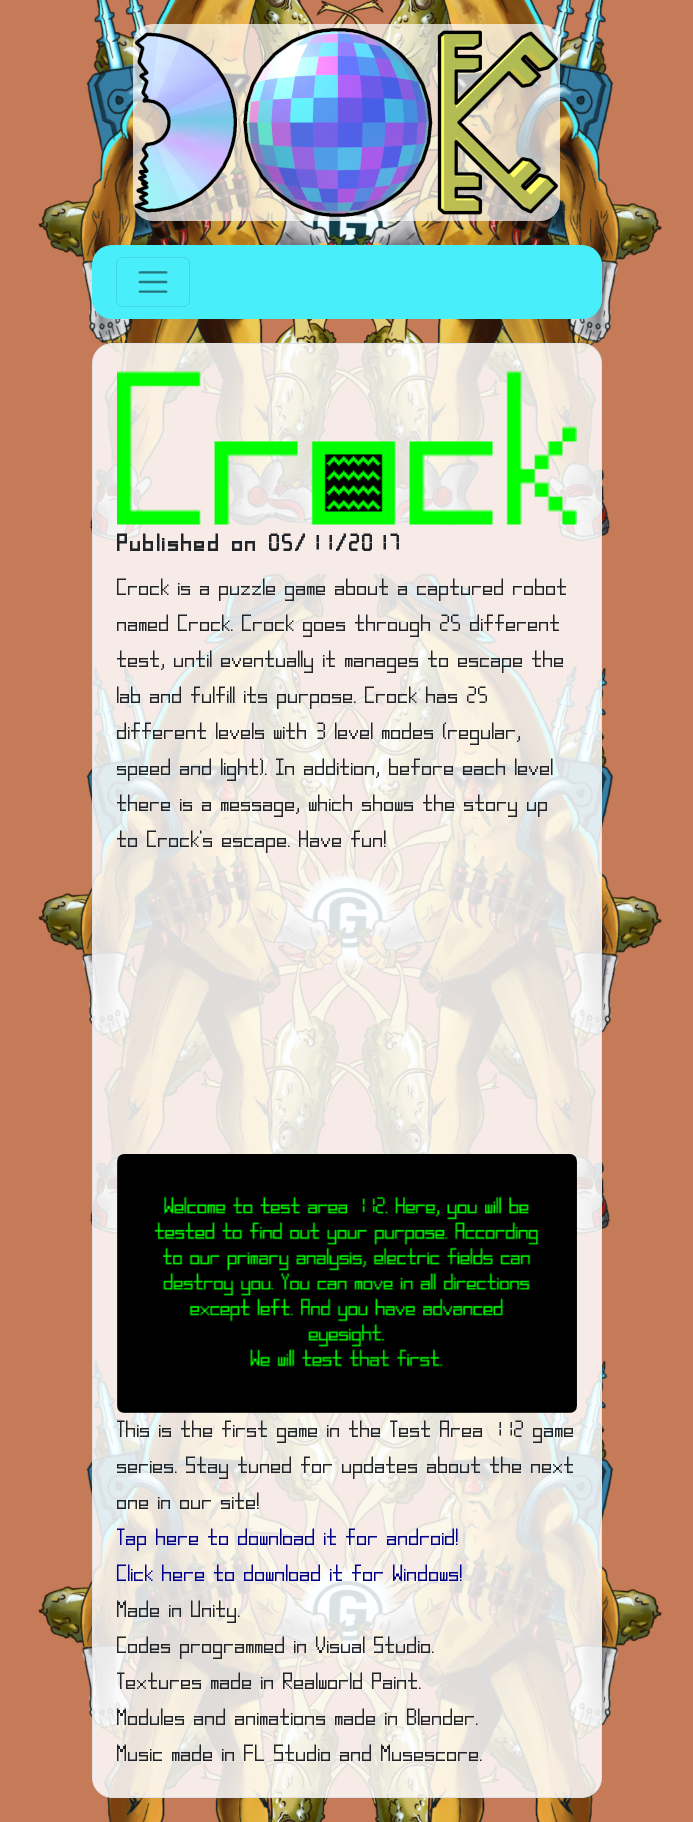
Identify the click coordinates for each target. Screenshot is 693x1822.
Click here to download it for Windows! (290, 1575)
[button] (151, 1283)
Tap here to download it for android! (288, 1539)
